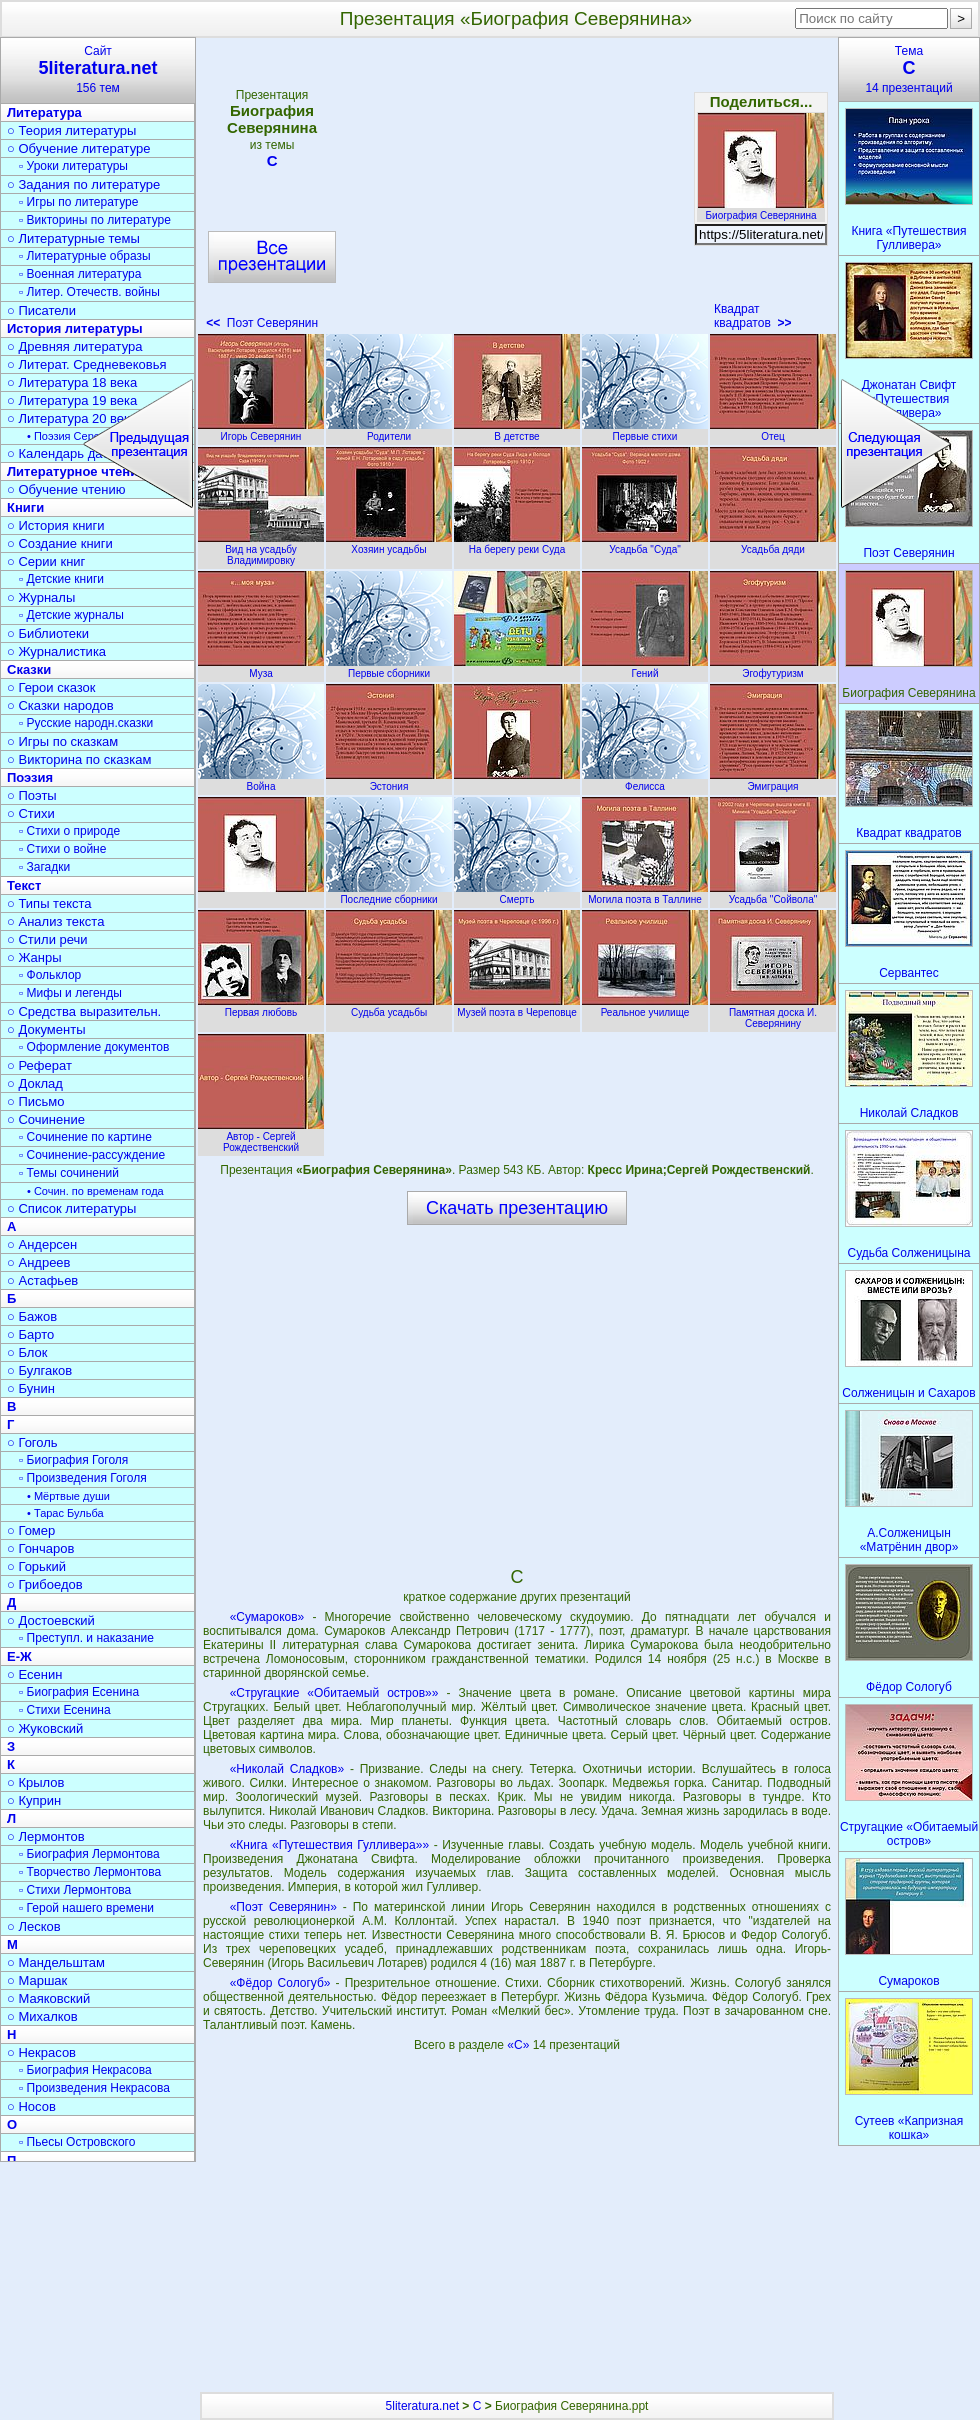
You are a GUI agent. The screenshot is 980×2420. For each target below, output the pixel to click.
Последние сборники (389, 894)
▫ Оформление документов (94, 1047)
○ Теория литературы (71, 130)
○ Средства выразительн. (84, 1011)
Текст (24, 885)
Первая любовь (261, 1007)
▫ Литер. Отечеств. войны (89, 292)
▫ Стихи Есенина (65, 1710)
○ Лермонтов (46, 1836)
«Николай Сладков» (287, 1769)
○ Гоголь (32, 1442)
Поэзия (30, 777)
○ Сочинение (46, 1119)
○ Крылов (35, 1782)
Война (261, 781)
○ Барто (30, 1334)
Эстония (389, 781)
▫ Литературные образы (85, 256)
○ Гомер (31, 1530)
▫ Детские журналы (71, 615)
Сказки (29, 669)
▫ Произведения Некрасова (94, 2088)
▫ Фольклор (50, 975)
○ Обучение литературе (79, 148)
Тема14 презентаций (909, 69)
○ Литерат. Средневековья (87, 364)
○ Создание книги (60, 543)
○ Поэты (32, 795)
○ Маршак (37, 1980)
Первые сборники (389, 668)
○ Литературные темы (73, 238)
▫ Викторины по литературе (95, 220)
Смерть (517, 894)
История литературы (75, 328)
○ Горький (36, 1566)
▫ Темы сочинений (69, 1173)
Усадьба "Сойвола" (773, 894)
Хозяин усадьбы (389, 544)
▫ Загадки (44, 867)
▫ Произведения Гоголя (83, 1478)
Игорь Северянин (261, 431)
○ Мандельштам (56, 1962)
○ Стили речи (47, 939)
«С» (519, 2045)
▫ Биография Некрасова (85, 2070)
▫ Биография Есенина (79, 1692)
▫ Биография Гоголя (73, 1460)
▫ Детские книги (61, 579)
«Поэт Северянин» (283, 1907)
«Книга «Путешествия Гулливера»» (329, 1845)
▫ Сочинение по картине (85, 1137)
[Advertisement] (516, 190)
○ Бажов (32, 1316)
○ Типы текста (49, 903)
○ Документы (46, 1029)
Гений (645, 668)
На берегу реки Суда (517, 544)
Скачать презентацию (517, 1208)
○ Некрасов (41, 2052)
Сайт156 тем (98, 69)
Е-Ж (19, 1656)
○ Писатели (41, 310)
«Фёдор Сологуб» (280, 1983)
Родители (389, 431)
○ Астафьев (42, 1280)
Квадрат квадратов (752, 316)
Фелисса (645, 781)
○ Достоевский (51, 1620)
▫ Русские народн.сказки (86, 723)
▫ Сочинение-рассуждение (92, 1155)
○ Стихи (31, 813)
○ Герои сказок (51, 687)
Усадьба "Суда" (645, 544)
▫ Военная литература (80, 274)
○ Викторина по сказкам (79, 759)
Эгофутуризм (773, 668)
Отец (773, 431)
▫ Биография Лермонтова (89, 1854)
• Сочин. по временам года (95, 1191)
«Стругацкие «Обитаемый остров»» (334, 1693)
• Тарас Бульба (65, 1513)
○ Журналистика (56, 651)
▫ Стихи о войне (62, 849)
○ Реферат (39, 1065)
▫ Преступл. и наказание (86, 1638)
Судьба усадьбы (389, 1007)
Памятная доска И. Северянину (773, 1012)
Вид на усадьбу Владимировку (261, 549)
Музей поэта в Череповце (517, 1007)
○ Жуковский (45, 1728)
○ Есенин (34, 1674)
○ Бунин (31, 1388)
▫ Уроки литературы (73, 166)
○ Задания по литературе (83, 184)
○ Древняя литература (74, 346)
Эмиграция (773, 781)
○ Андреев (39, 1262)
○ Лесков (34, 1926)
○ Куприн (34, 1800)
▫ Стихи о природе (69, 831)
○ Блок (27, 1352)
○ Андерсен (42, 1244)
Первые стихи (645, 431)
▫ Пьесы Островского (77, 2142)
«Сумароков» (267, 1617)
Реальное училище (645, 1007)
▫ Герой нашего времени (86, 1908)
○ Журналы (41, 597)
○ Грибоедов (45, 1584)
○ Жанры (34, 957)
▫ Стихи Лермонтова (75, 1890)
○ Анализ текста (55, 921)
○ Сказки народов (60, 705)
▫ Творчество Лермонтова (90, 1872)
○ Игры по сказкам (62, 741)
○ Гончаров (40, 1548)
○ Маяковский (48, 1998)
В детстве (517, 431)
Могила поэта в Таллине (645, 894)
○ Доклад (35, 1083)
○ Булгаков (39, 1370)
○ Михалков (42, 2016)
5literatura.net (422, 2406)
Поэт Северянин (262, 323)
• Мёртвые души (68, 1496)
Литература (44, 112)
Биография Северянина (761, 210)
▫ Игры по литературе (78, 202)
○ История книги (56, 525)
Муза (261, 668)
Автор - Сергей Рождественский (261, 1136)
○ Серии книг (46, 561)
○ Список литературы (71, 1208)
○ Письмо (36, 1101)
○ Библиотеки (48, 633)
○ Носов (31, 2106)
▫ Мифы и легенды (70, 993)
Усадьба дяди (773, 544)
